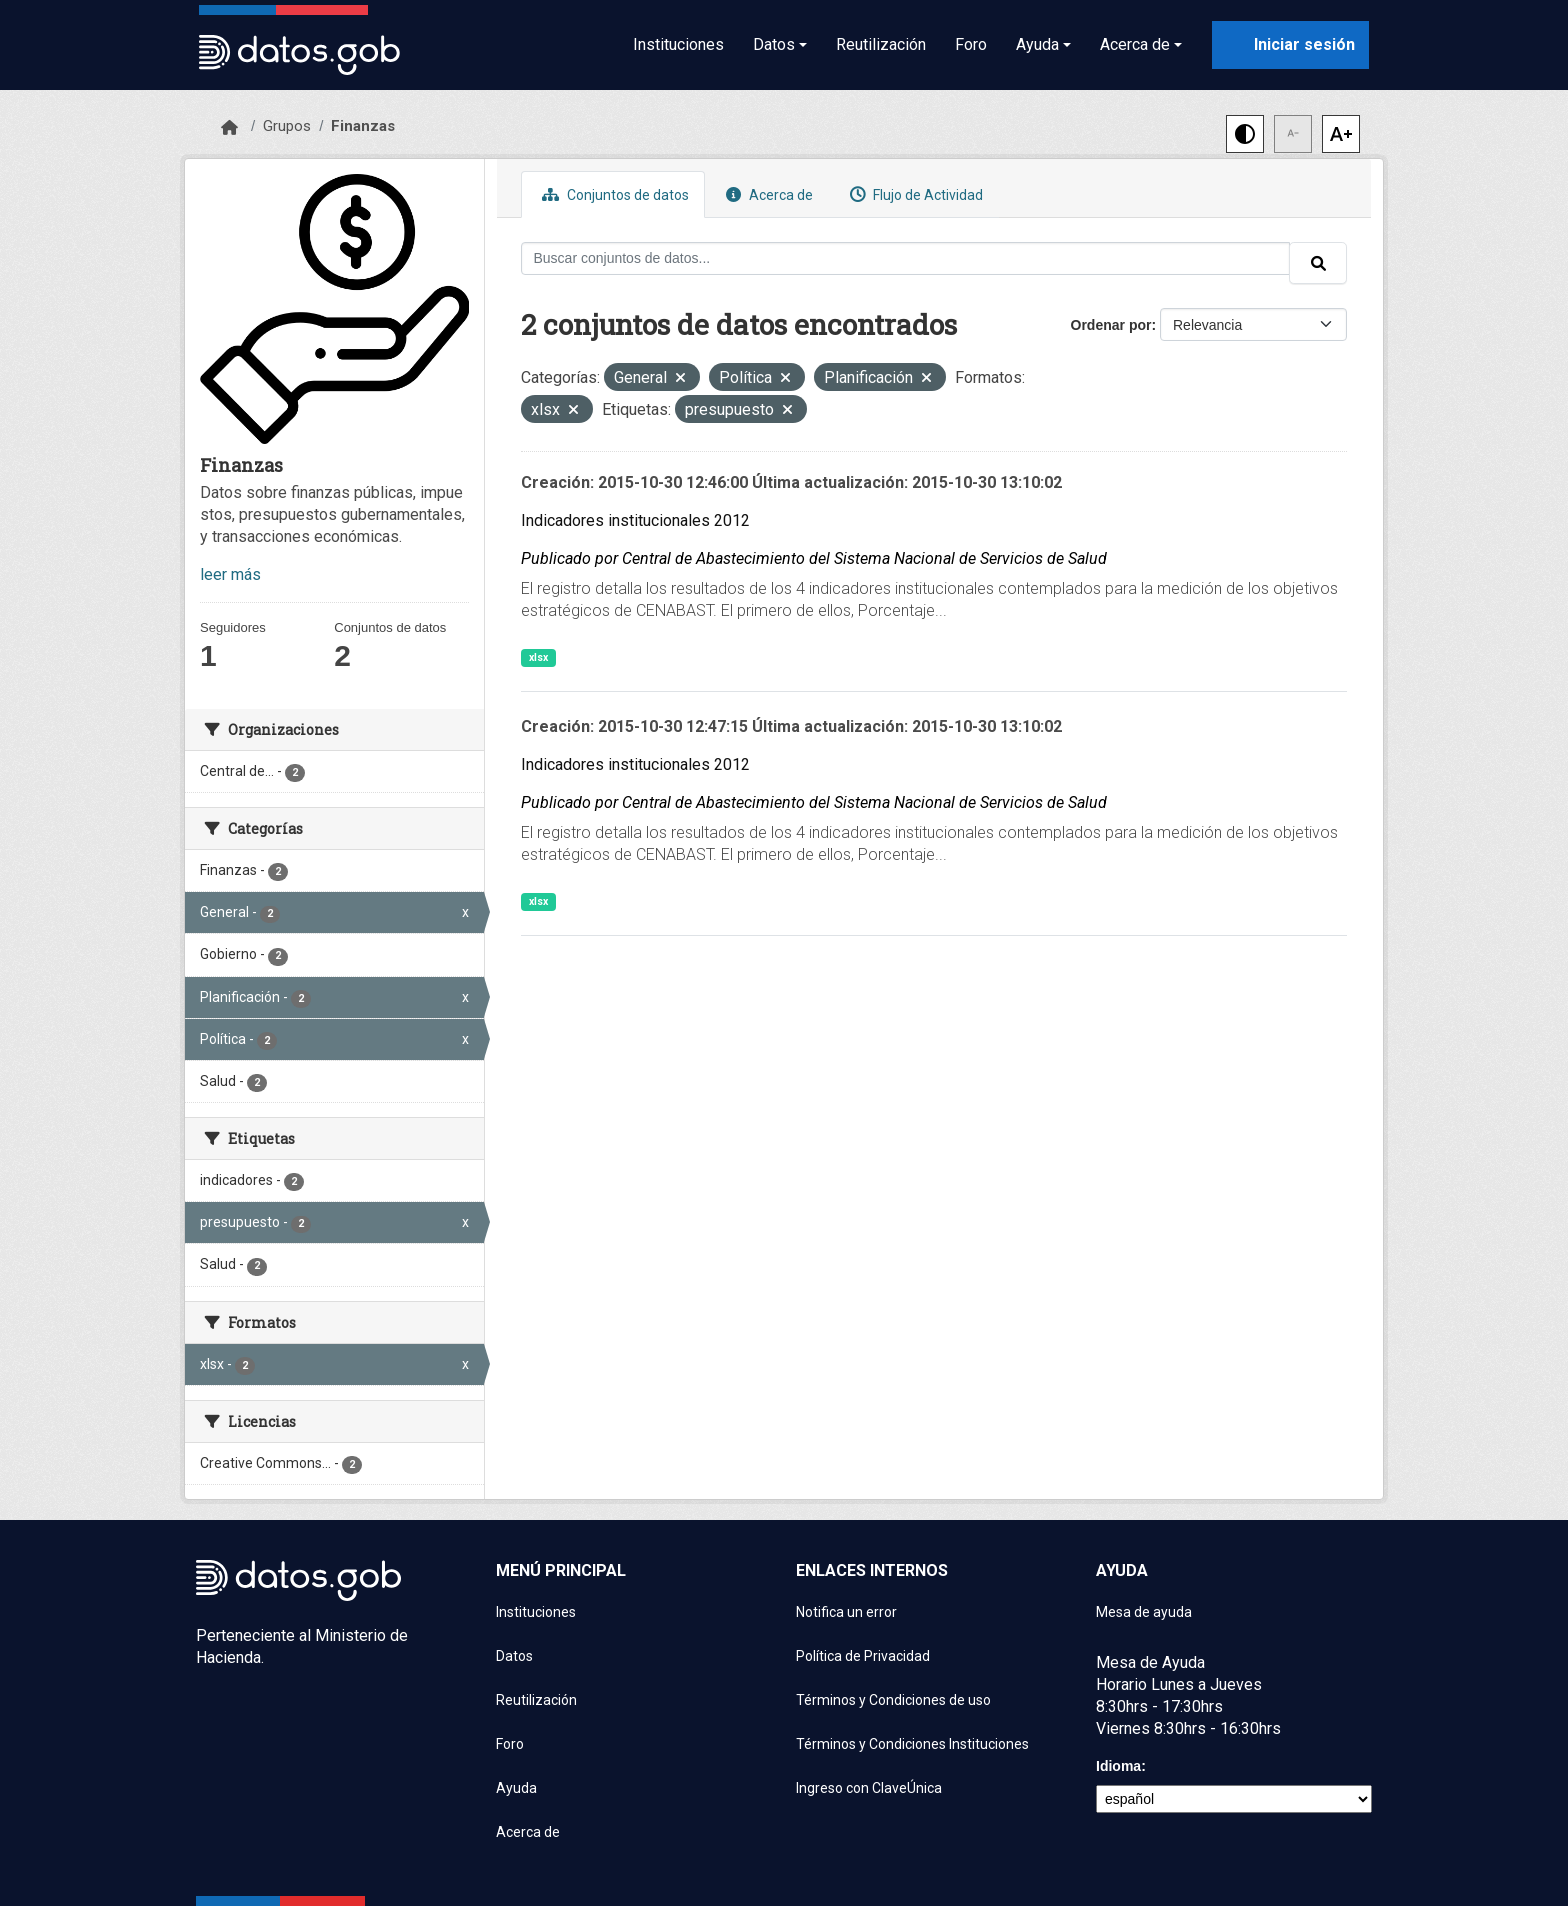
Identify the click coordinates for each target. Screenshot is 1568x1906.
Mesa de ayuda (1144, 1612)
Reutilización (881, 44)
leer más (230, 574)
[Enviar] (1318, 263)
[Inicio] (229, 128)
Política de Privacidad (863, 1656)
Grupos (287, 126)
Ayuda (516, 1788)
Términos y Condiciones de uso (893, 1700)
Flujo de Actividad (914, 194)
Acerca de (767, 194)
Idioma (1118, 1766)
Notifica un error (846, 1612)
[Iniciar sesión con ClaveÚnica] (1290, 45)
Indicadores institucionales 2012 (635, 520)
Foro (971, 44)
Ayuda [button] (1037, 44)
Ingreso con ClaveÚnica (869, 1788)
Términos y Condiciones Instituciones (912, 1744)
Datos (514, 1656)
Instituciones (678, 44)
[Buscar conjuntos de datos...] (906, 258)
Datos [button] (774, 44)
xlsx (538, 657)
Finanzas (363, 126)
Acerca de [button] (1135, 44)
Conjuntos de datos (613, 194)
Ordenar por (1111, 325)
